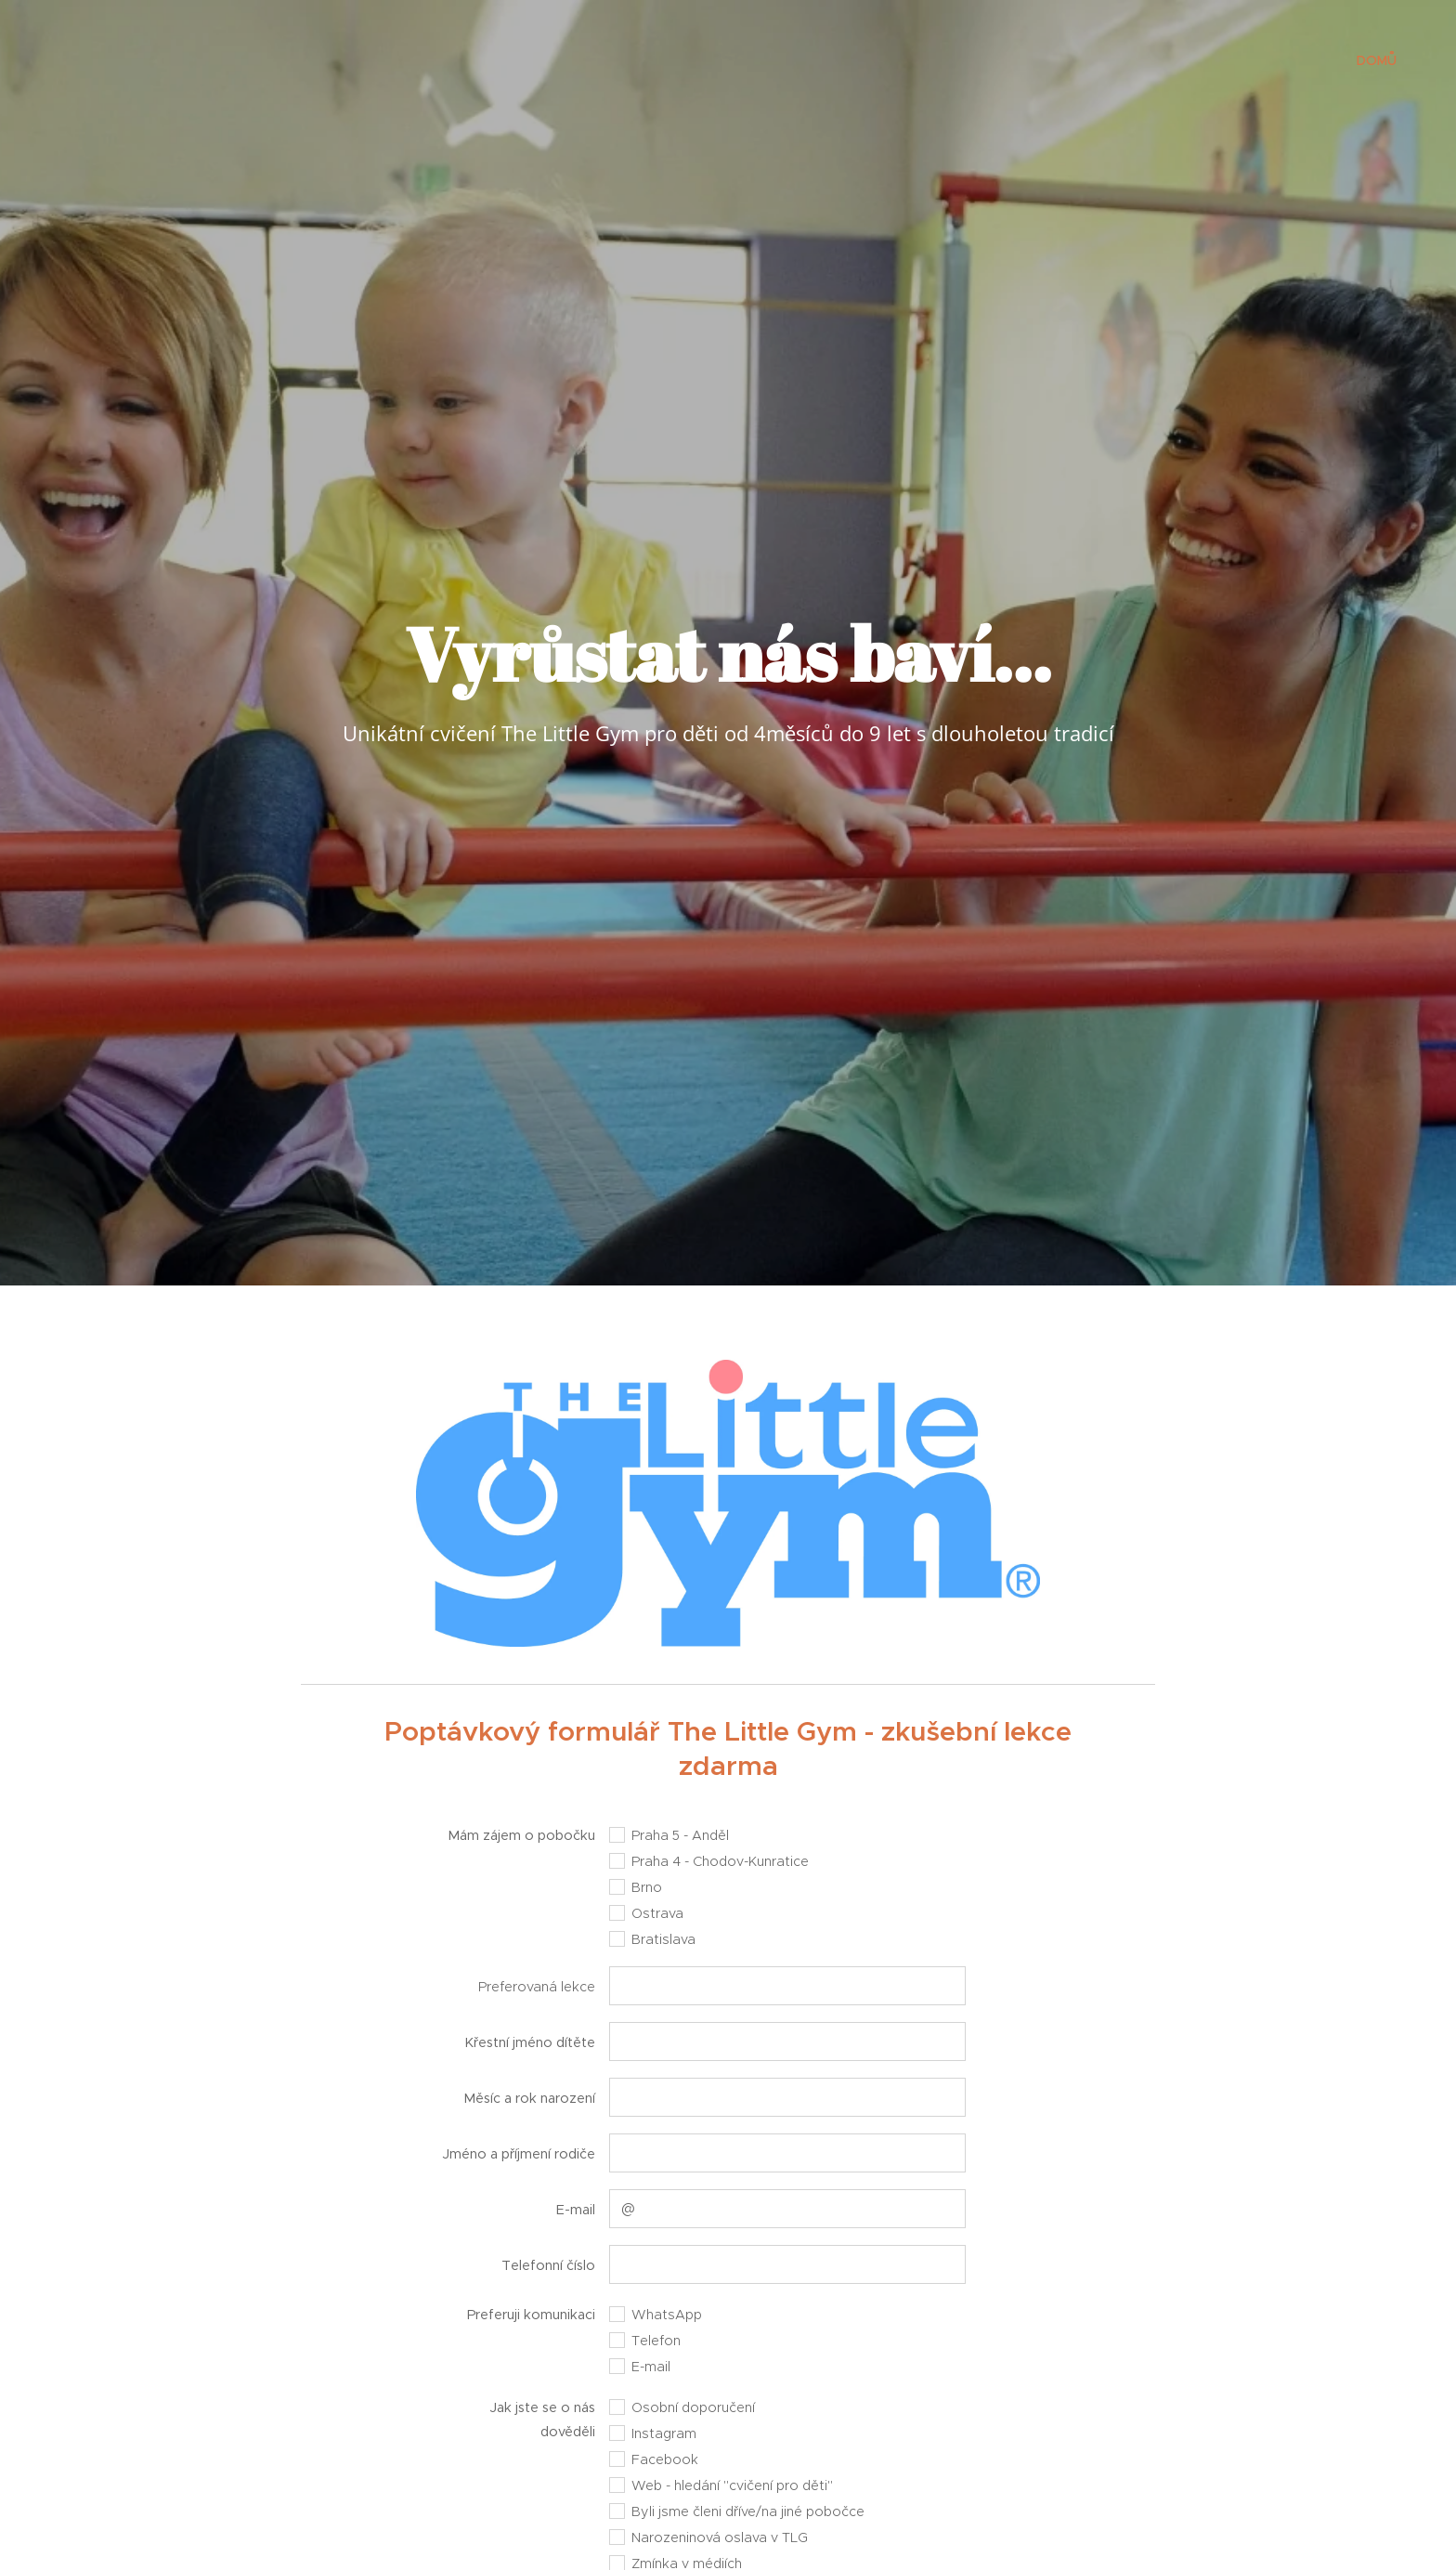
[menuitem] (1374, 60)
